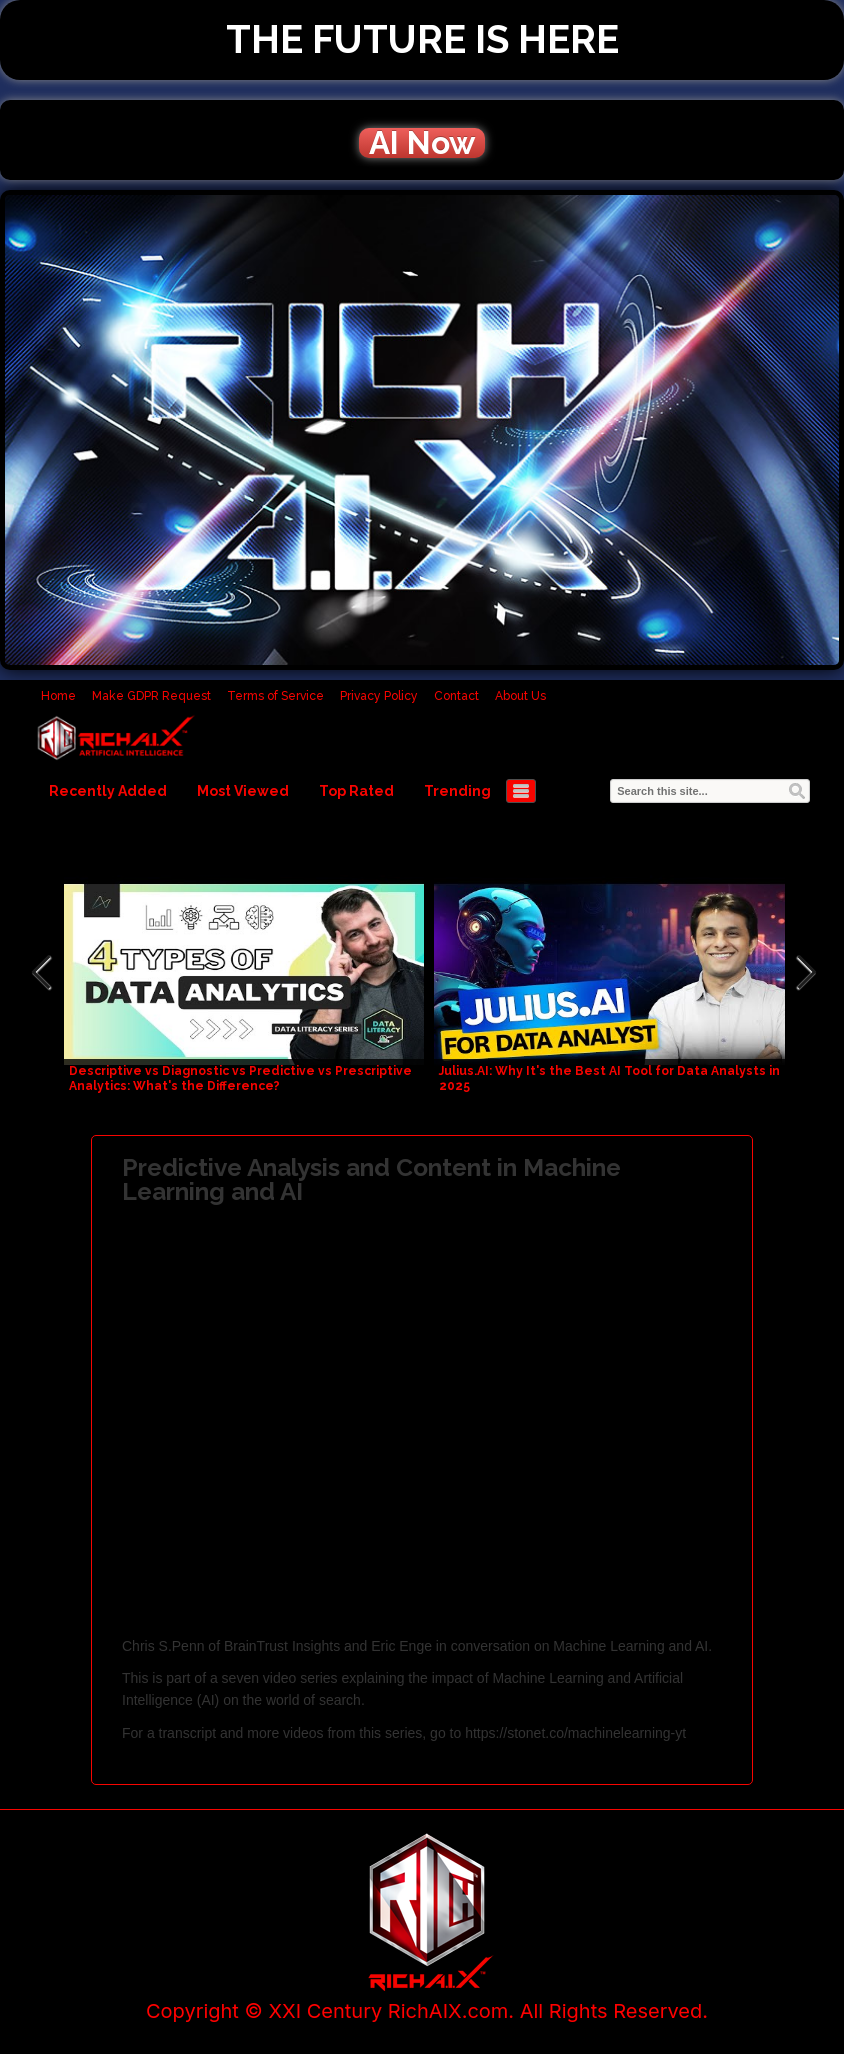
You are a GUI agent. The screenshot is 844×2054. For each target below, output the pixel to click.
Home (58, 696)
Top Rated (356, 791)
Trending (457, 791)
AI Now (422, 143)
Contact (456, 696)
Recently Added (108, 791)
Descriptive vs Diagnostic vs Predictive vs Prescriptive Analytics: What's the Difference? (240, 1078)
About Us (520, 696)
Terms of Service (275, 696)
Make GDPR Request (151, 696)
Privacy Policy (379, 696)
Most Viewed (243, 791)
